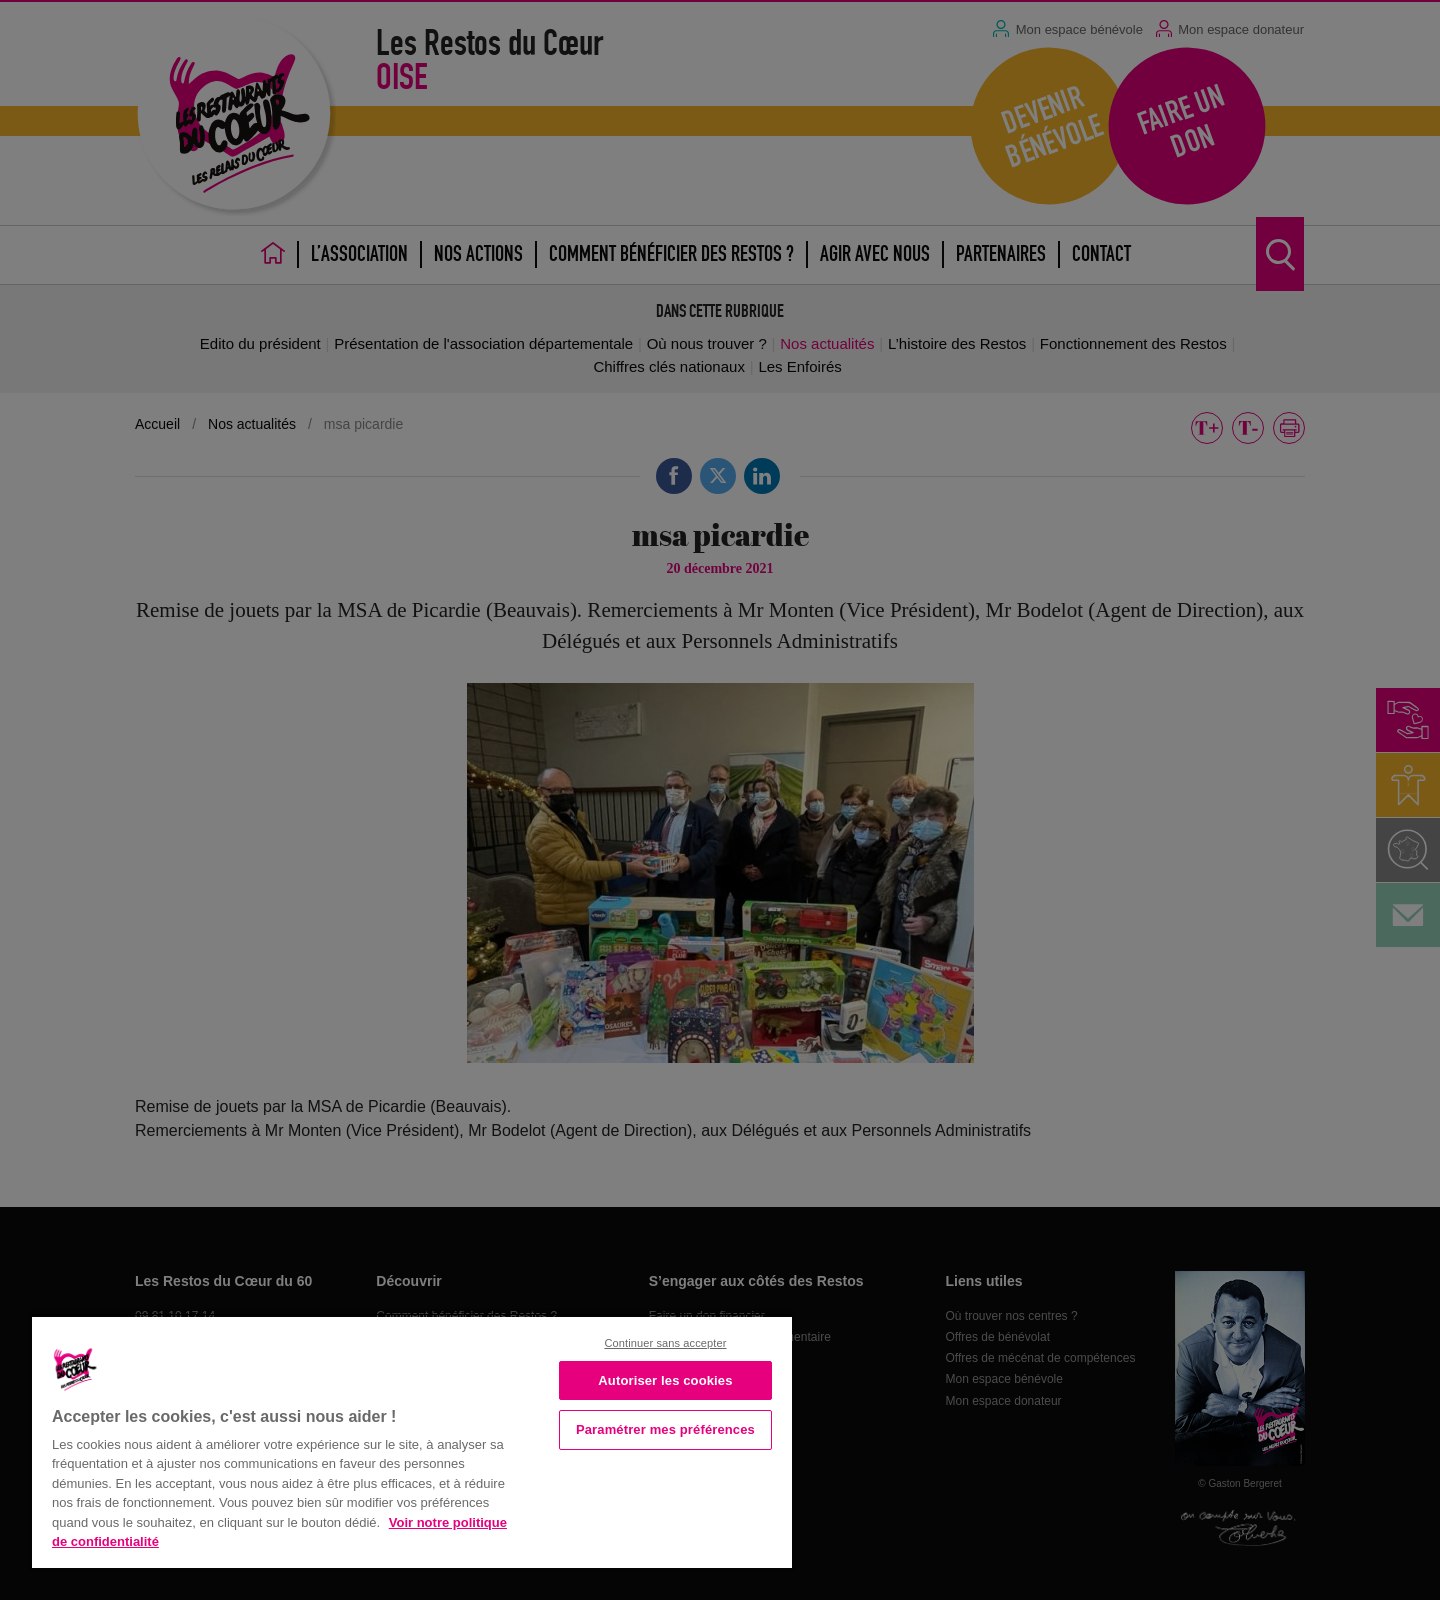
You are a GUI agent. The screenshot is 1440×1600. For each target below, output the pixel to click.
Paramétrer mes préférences (665, 1429)
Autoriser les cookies (665, 1380)
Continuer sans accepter (665, 1343)
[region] (412, 1440)
